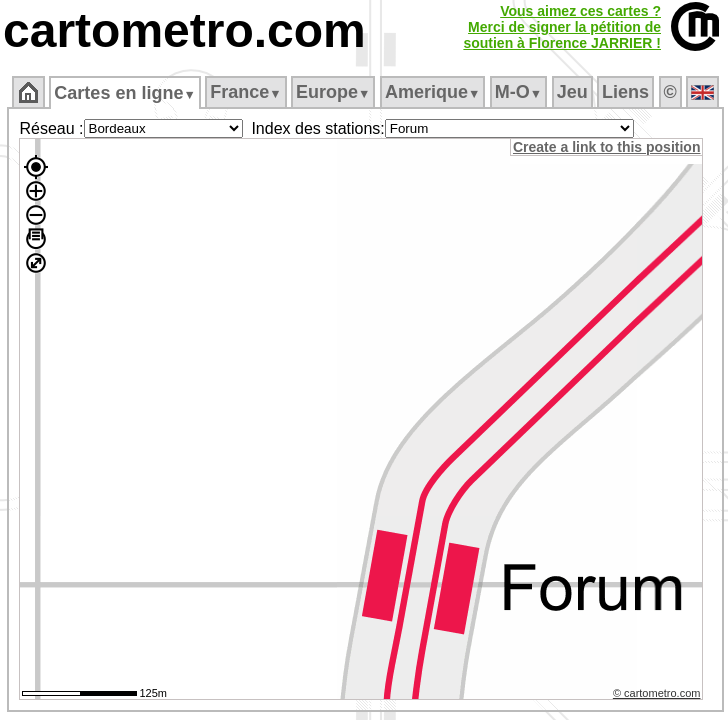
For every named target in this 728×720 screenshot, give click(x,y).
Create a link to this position (606, 147)
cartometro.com (184, 30)
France (245, 92)
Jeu (572, 92)
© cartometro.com (657, 693)
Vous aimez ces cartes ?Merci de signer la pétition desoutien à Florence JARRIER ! (562, 27)
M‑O (518, 92)
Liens (625, 92)
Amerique (432, 92)
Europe (333, 92)
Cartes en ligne (124, 93)
